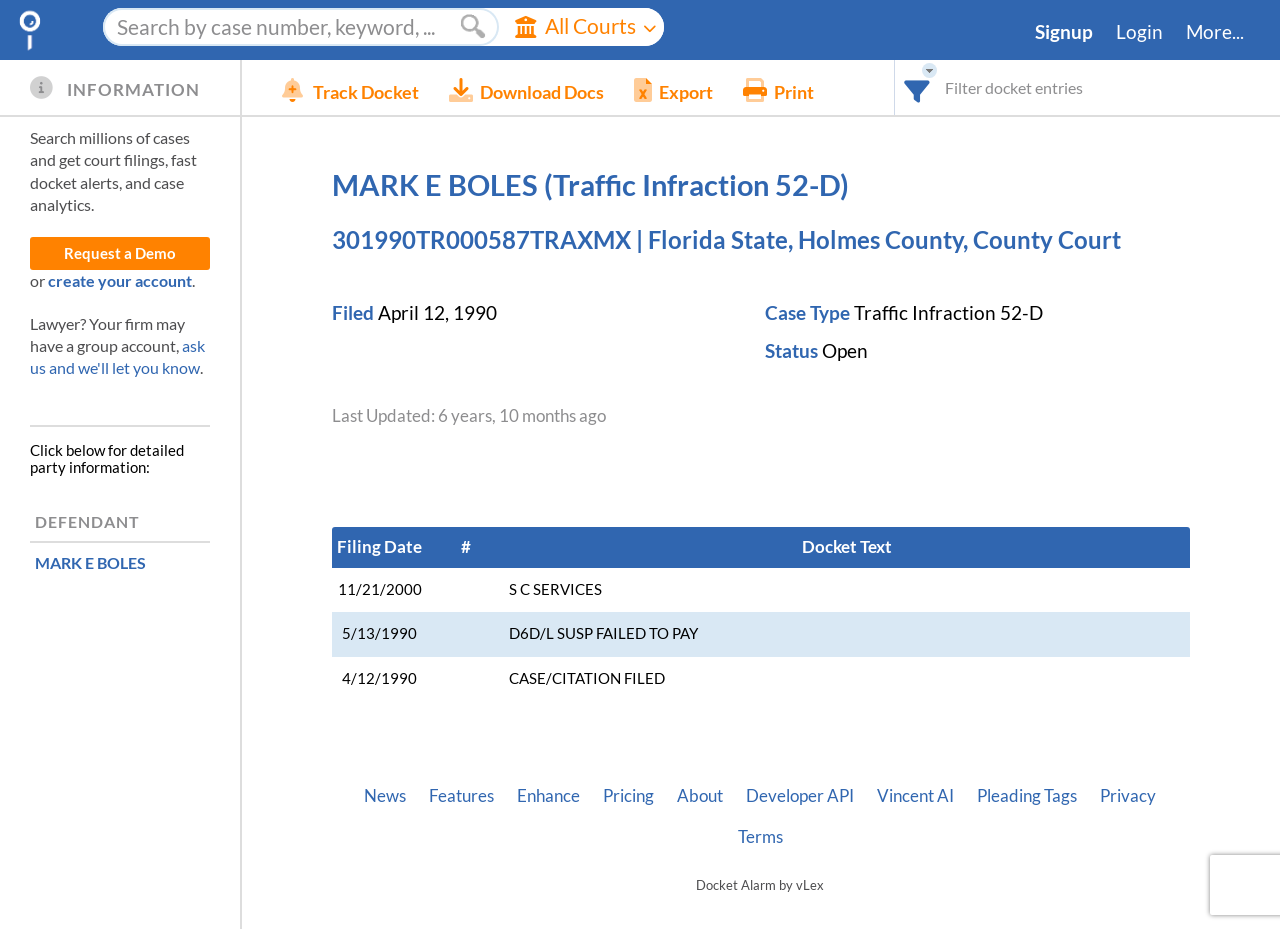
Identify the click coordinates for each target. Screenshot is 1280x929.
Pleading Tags (1027, 796)
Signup (1064, 32)
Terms (760, 837)
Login (1139, 32)
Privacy (1128, 796)
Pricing (628, 796)
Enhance (548, 796)
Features (461, 796)
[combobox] (917, 87)
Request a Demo (120, 253)
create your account (120, 280)
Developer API (800, 796)
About (700, 796)
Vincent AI (915, 796)
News (385, 796)
